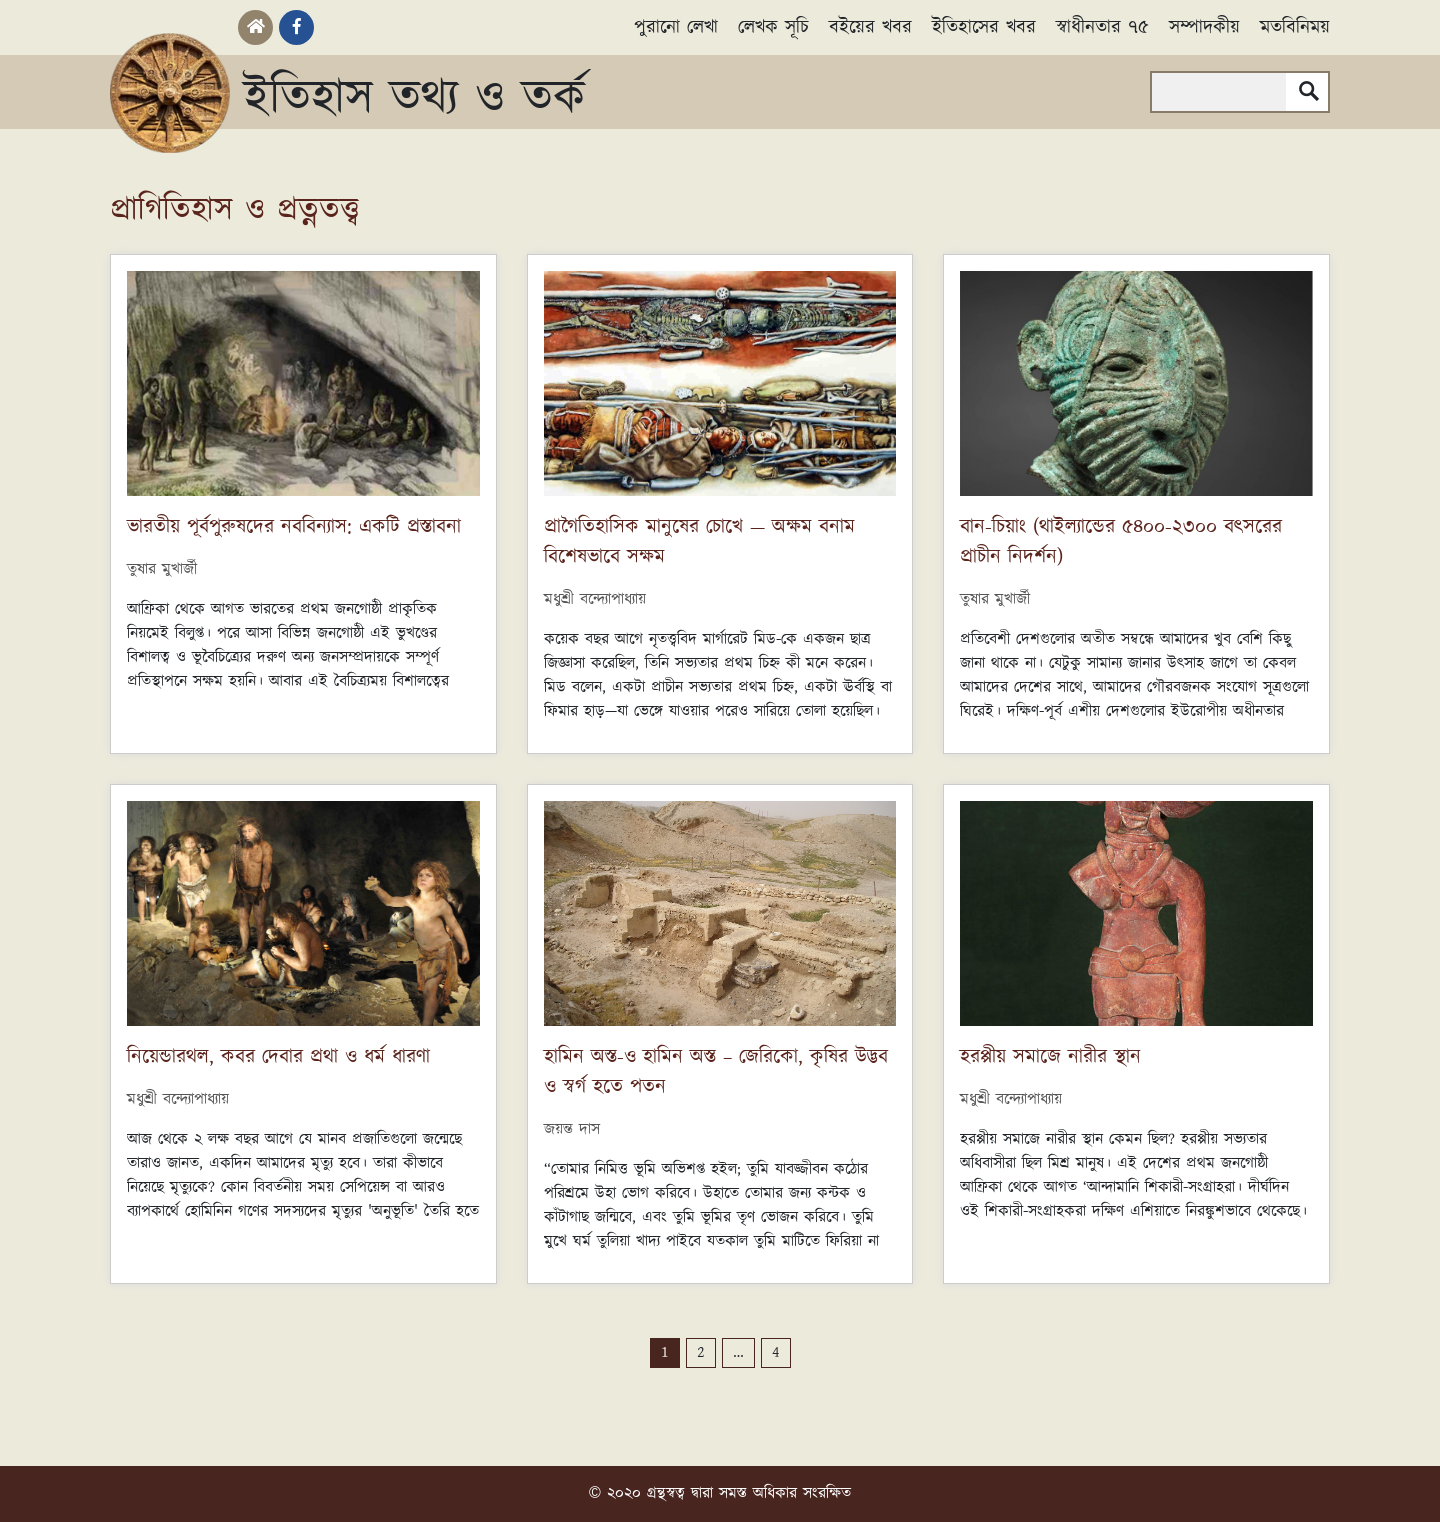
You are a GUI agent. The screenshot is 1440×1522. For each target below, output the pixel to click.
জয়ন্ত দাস (572, 1129)
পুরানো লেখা (676, 27)
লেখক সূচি (773, 27)
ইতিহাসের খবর (984, 27)
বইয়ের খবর (870, 27)
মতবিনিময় (1295, 27)
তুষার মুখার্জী (162, 569)
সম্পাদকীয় (1204, 27)
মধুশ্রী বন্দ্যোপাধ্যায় (595, 599)
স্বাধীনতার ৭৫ (1102, 27)
